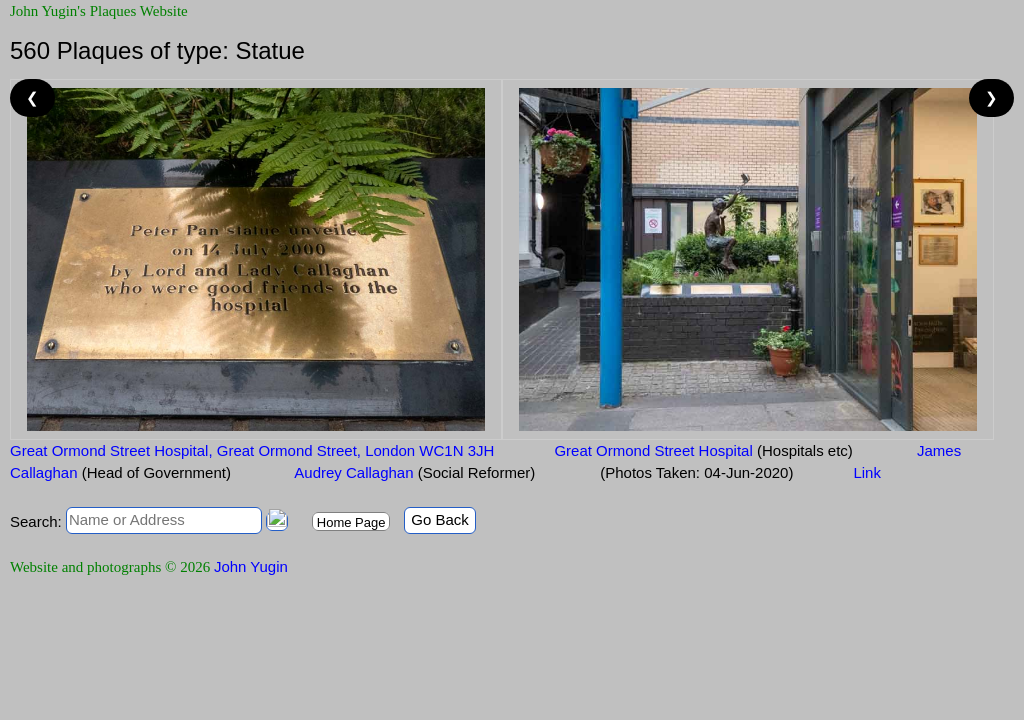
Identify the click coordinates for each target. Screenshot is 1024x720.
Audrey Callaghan (413, 472)
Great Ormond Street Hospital (703, 450)
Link (867, 472)
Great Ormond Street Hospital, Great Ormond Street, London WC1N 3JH (252, 450)
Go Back (440, 519)
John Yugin (251, 566)
